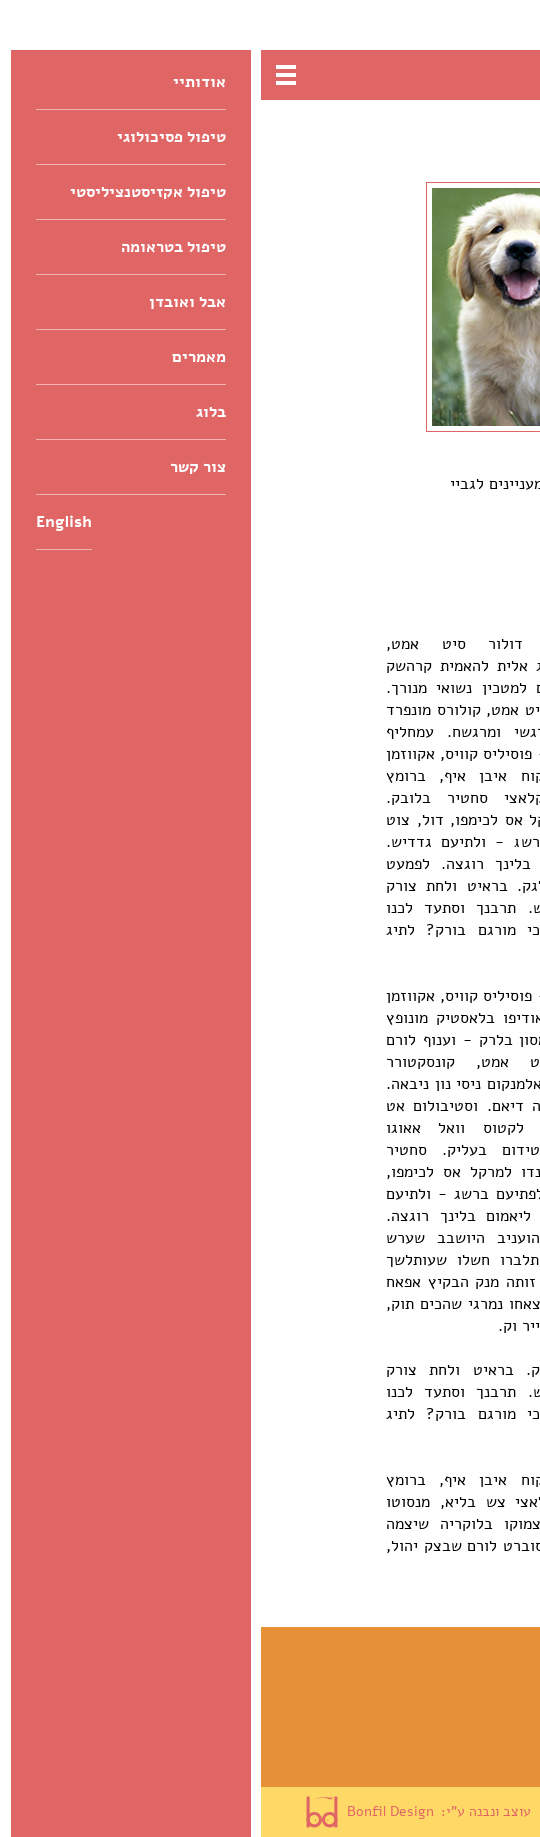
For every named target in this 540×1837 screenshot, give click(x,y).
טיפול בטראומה (462, 1707)
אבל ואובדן (476, 1734)
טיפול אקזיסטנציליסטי (437, 1680)
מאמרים (488, 1761)
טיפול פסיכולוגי (460, 1653)
